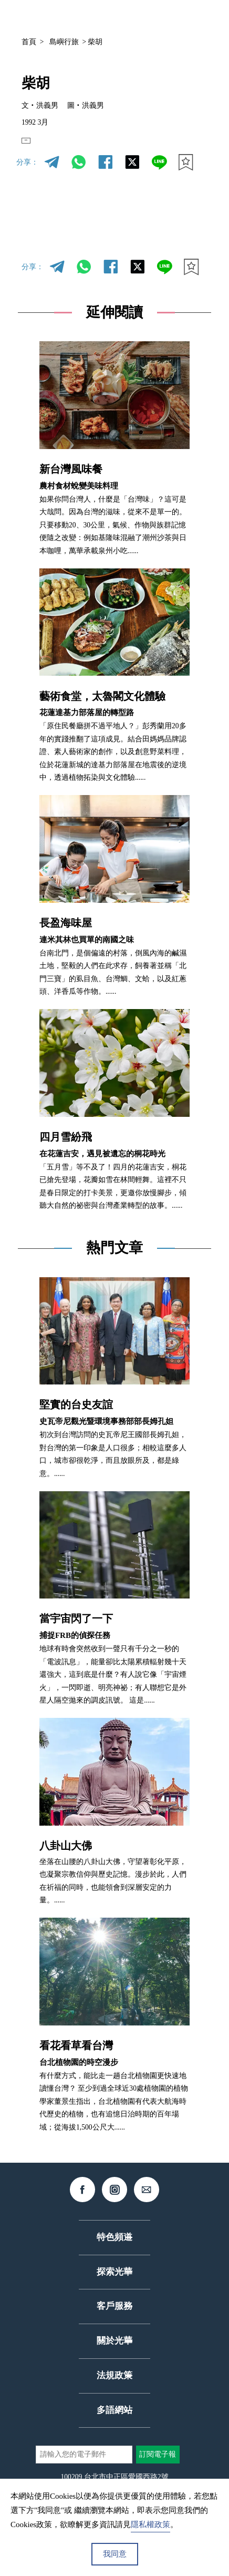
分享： (27, 175)
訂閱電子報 (157, 2468)
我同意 (115, 2554)
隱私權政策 (150, 2524)
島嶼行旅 (64, 42)
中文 (110, 17)
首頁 (29, 42)
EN (37, 147)
